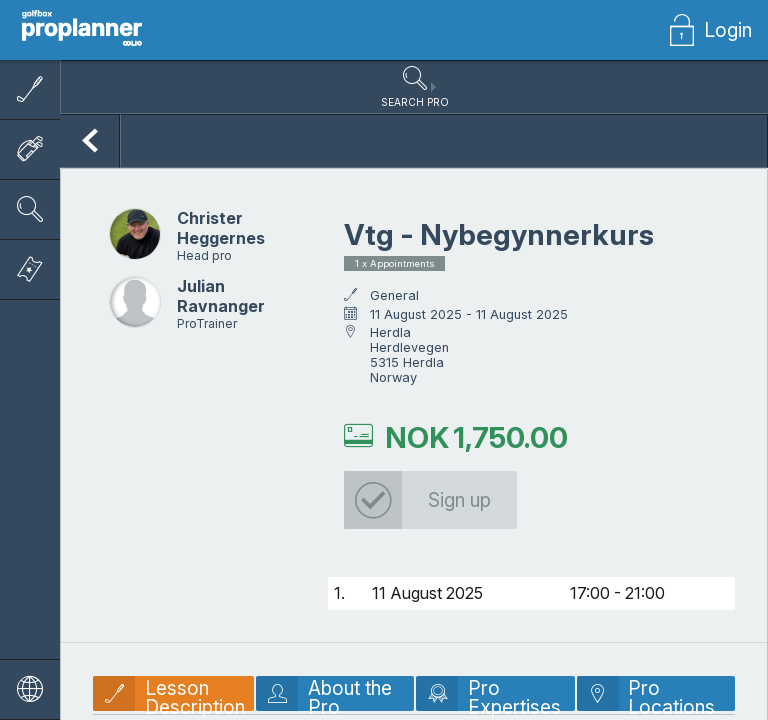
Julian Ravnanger (221, 307)
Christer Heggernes (221, 239)
